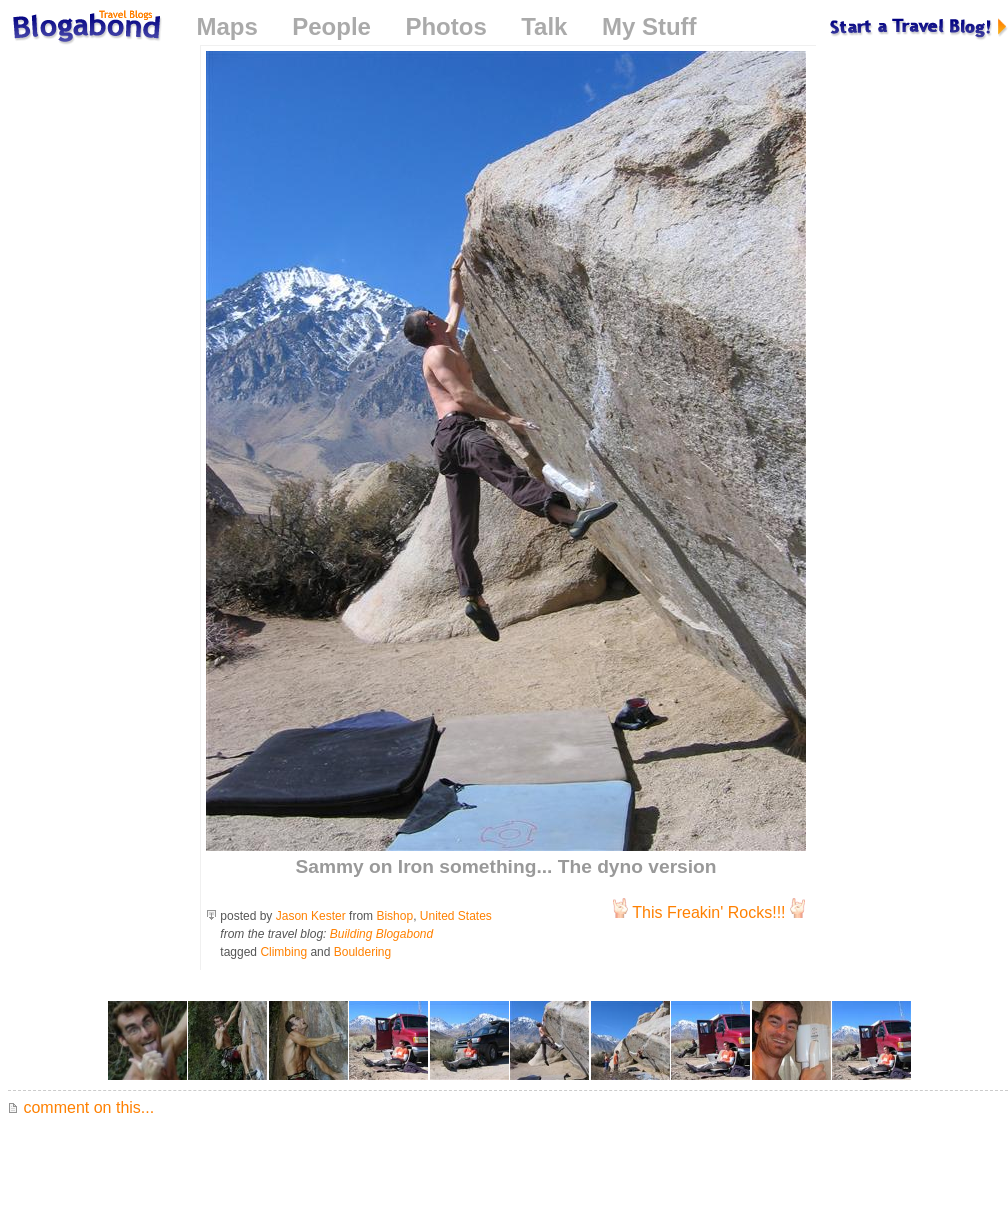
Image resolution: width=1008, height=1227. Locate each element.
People (331, 26)
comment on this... (81, 1107)
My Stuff (649, 26)
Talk (544, 26)
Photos (445, 26)
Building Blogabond (381, 934)
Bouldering (362, 952)
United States (456, 916)
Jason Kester (311, 916)
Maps (226, 26)
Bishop (394, 916)
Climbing (283, 952)
